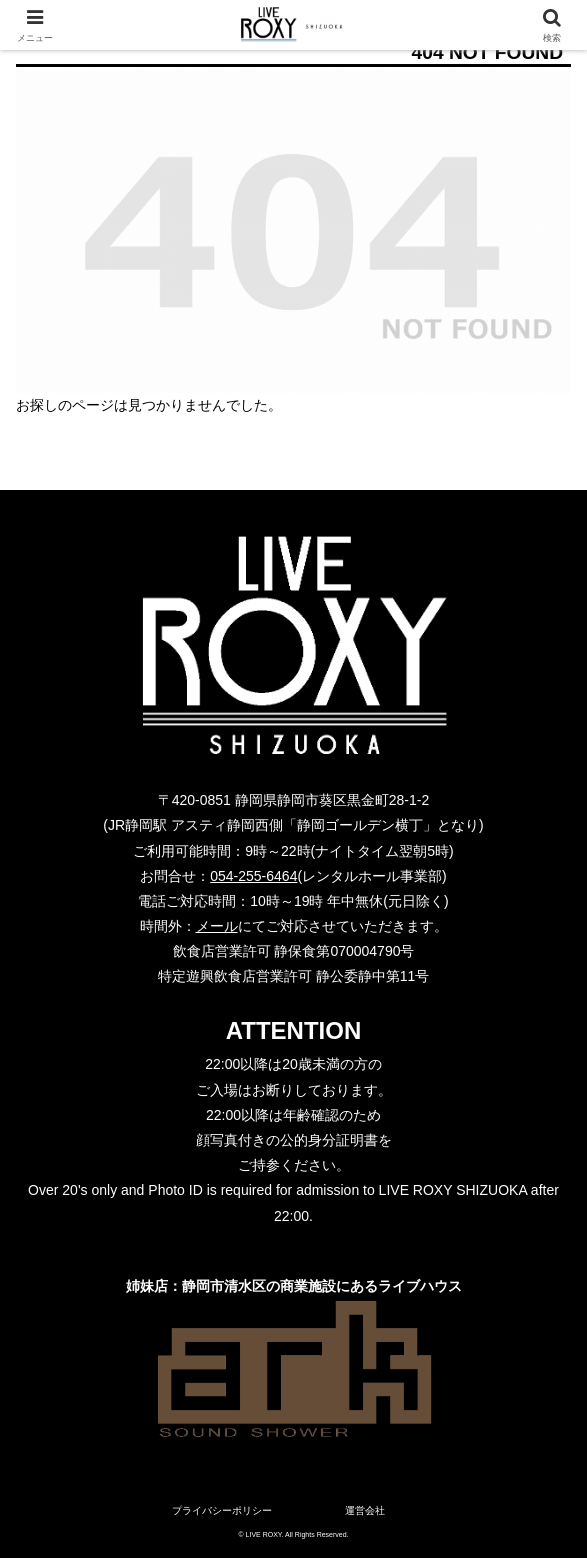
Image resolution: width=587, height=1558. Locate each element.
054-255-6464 (253, 876)
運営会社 (365, 1510)
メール (217, 926)
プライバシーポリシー (222, 1510)
